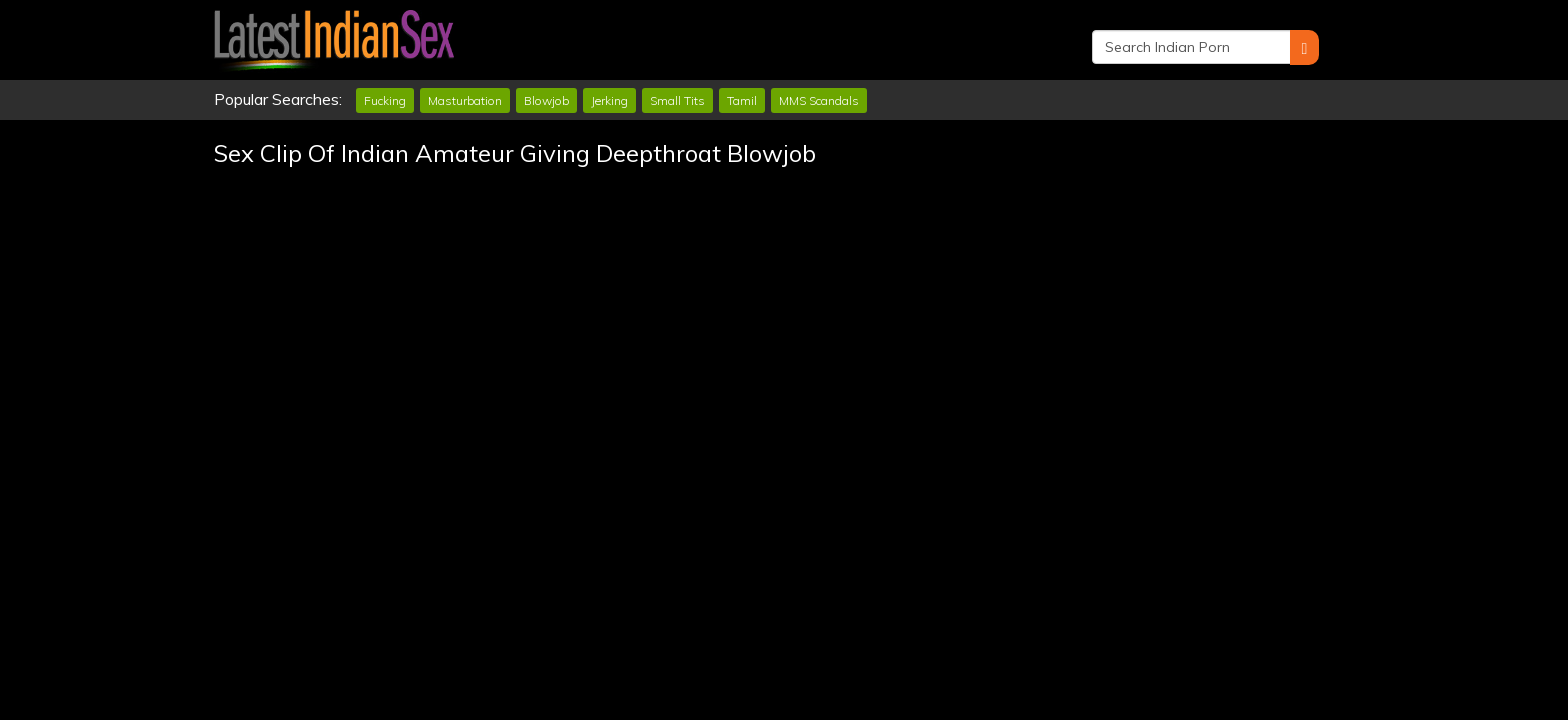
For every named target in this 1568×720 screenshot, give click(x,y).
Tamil (742, 100)
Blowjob (546, 100)
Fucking (385, 100)
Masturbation (465, 100)
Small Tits (677, 100)
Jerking (609, 100)
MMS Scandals (819, 100)
